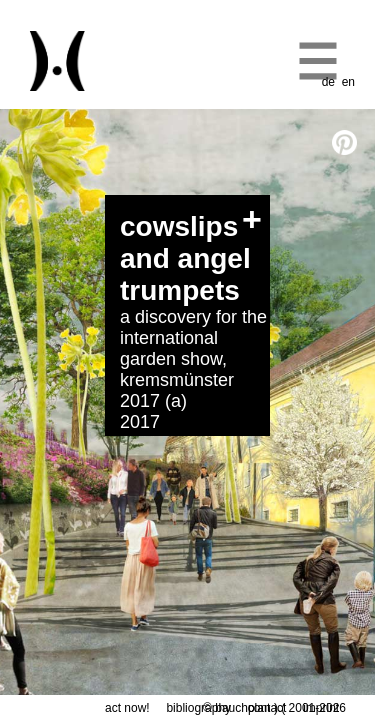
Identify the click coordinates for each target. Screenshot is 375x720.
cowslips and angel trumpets (185, 258)
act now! (127, 708)
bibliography (198, 708)
